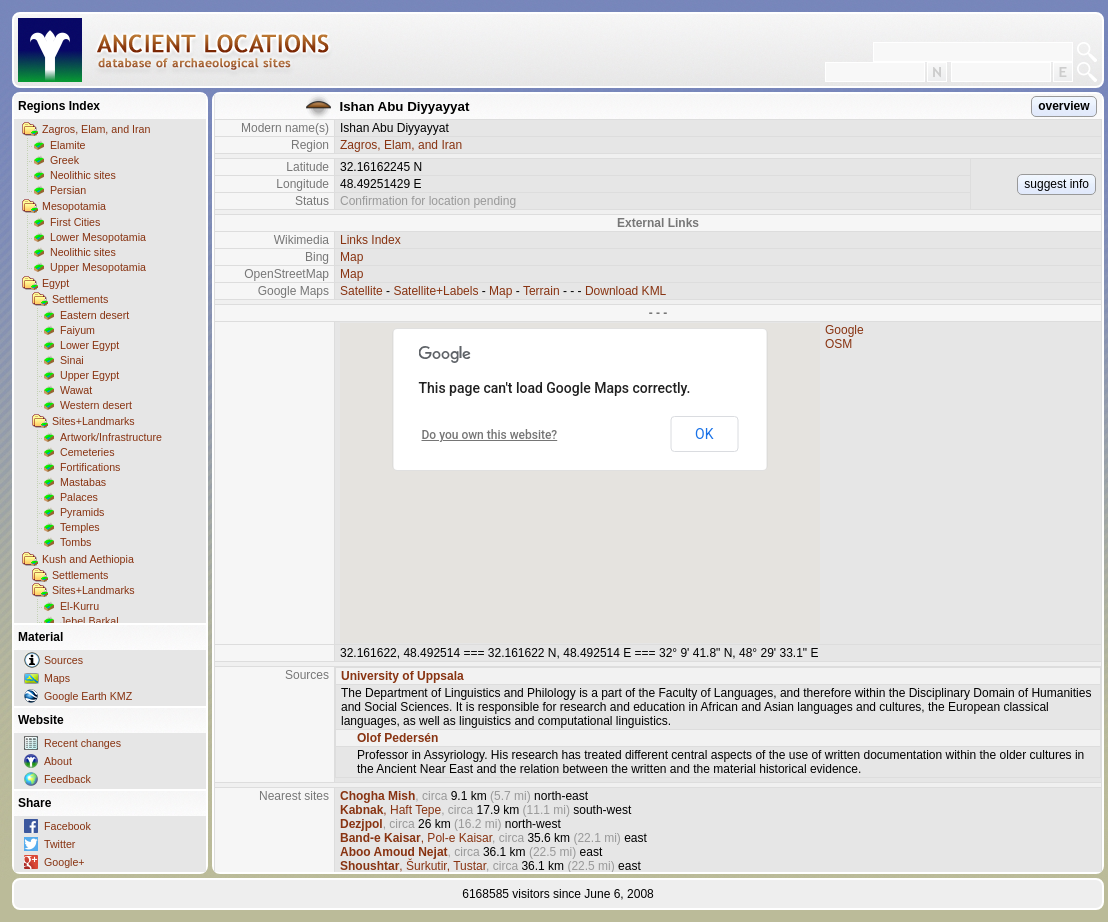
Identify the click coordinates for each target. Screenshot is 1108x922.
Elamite (68, 145)
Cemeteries (87, 452)
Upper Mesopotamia (98, 267)
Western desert (96, 405)
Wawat (76, 390)
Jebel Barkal (89, 621)
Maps (57, 678)
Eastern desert (94, 315)
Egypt (55, 283)
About (58, 761)
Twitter (59, 844)
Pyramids (82, 512)
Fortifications (90, 467)
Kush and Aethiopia (88, 559)
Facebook (67, 826)
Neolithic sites (83, 175)
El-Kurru (79, 606)
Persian (68, 190)
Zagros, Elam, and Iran (96, 129)
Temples (80, 527)
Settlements (80, 299)
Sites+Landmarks (93, 421)
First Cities (75, 222)
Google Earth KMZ (88, 696)
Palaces (79, 497)
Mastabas (83, 482)
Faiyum (77, 330)
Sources (63, 660)
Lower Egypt (89, 345)
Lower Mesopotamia (98, 237)
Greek (64, 160)
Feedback (67, 779)
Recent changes (82, 743)
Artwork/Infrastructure (111, 437)
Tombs (75, 542)
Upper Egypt (89, 375)
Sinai (72, 360)
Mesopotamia (74, 206)
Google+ (64, 862)
